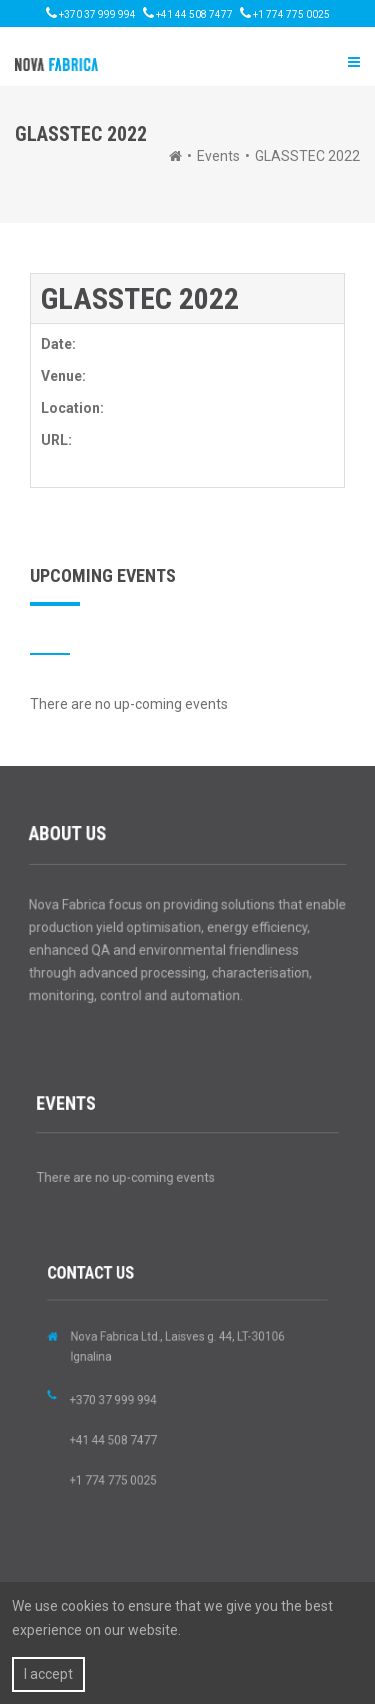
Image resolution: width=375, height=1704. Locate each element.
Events (218, 156)
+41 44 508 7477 (188, 13)
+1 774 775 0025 (285, 13)
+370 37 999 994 (91, 13)
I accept (48, 1674)
